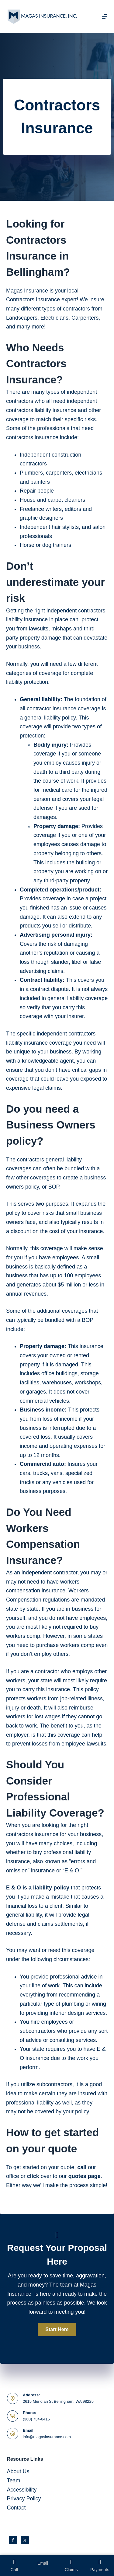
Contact (16, 2508)
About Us (18, 2471)
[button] (57, 2329)
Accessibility (22, 2490)
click (33, 2176)
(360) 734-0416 (36, 2419)
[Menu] (104, 16)
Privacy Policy (24, 2498)
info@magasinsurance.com (47, 2436)
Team (13, 2480)
